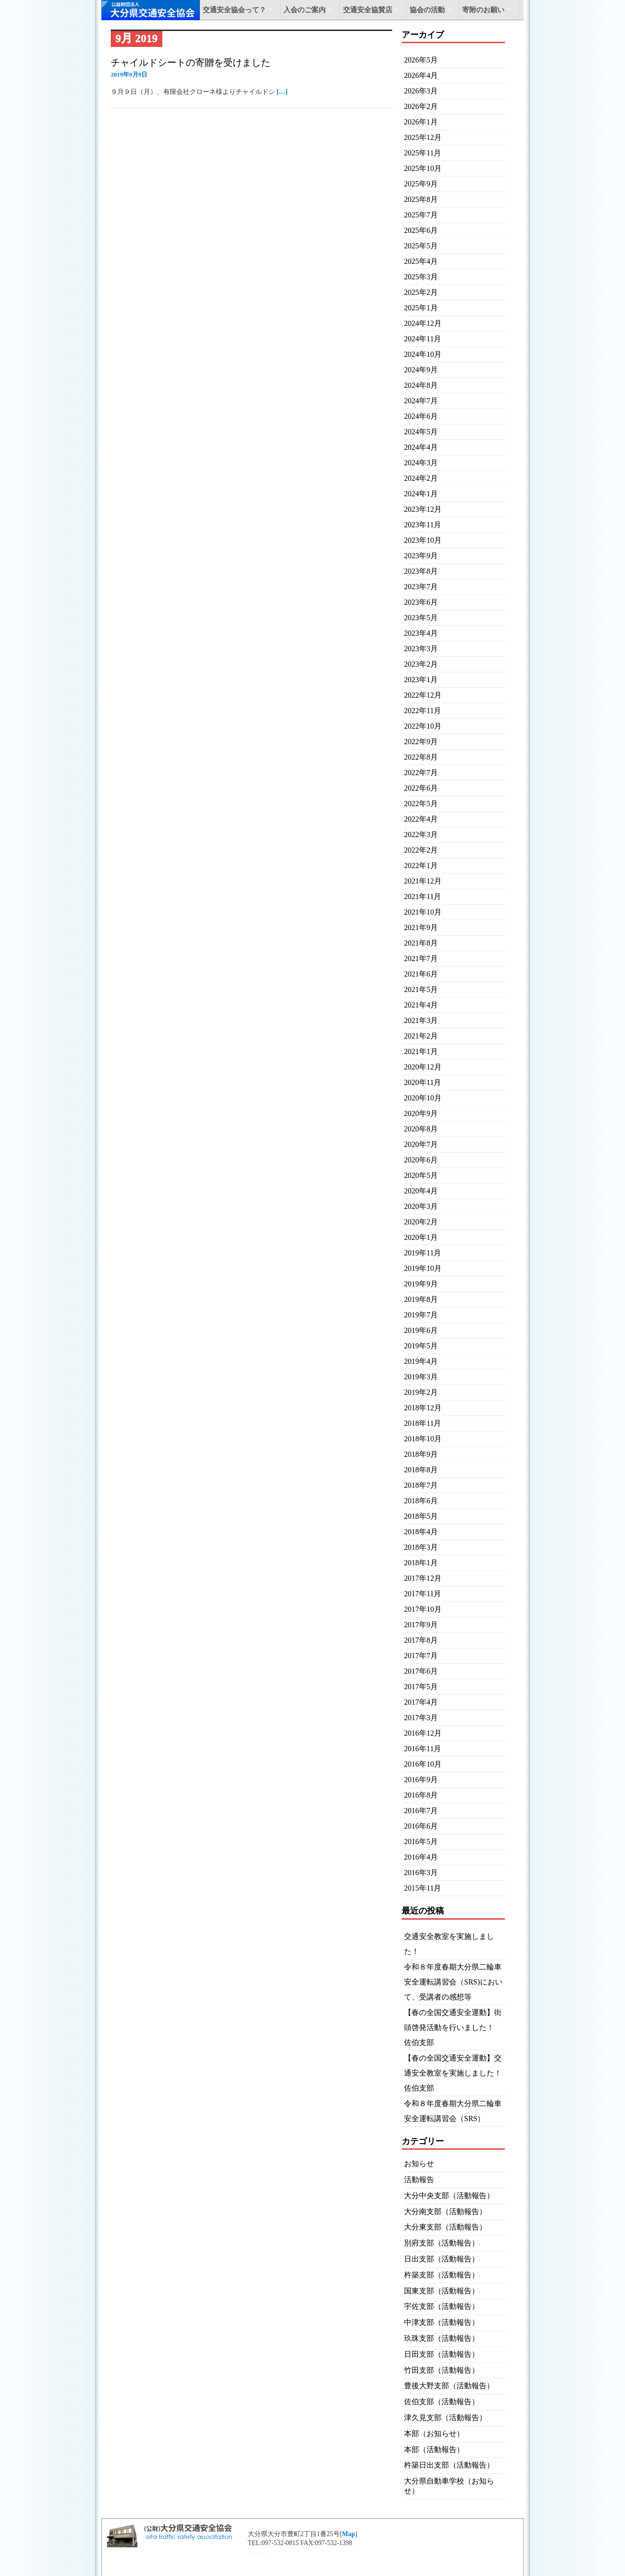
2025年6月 (421, 230)
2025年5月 (421, 246)
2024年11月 (422, 339)
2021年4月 (421, 1005)
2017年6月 (421, 1671)
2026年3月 (421, 91)
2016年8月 (421, 1795)
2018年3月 (421, 1547)
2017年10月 (423, 1609)
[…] (282, 91)
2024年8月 (421, 385)
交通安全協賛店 (367, 10)
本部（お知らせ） (434, 2434)
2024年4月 (421, 447)
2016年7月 (421, 1811)
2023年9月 (421, 556)
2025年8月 (421, 199)
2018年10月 (423, 1439)
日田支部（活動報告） (441, 2354)
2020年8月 (421, 1129)
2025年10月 (423, 168)
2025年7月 (421, 215)
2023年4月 (421, 633)
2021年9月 (421, 927)
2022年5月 (421, 803)
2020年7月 (421, 1144)
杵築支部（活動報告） (441, 2275)
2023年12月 (423, 509)
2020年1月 (421, 1237)
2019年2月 (421, 1392)
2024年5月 (421, 432)
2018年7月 (421, 1485)
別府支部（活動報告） (441, 2243)
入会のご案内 (304, 10)
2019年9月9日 (129, 74)
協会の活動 (427, 10)
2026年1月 (421, 122)
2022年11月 (422, 711)
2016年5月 (421, 1841)
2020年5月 (421, 1175)
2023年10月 (423, 540)
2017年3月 (421, 1718)
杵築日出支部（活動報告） (449, 2465)
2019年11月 (422, 1253)
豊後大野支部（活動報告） (449, 2386)
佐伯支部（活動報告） (441, 2402)
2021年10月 (423, 912)
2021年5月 (421, 989)
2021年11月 (422, 896)
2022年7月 (421, 773)
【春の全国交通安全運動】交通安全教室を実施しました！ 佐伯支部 (456, 2073)
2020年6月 (421, 1160)
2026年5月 (421, 60)
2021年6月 (421, 974)
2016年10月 (423, 1764)
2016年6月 (421, 1826)
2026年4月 (421, 75)
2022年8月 (421, 757)
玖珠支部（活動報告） (441, 2338)
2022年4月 (421, 819)
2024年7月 (421, 401)
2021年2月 (421, 1036)
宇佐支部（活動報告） (441, 2306)
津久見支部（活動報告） (445, 2418)
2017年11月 (422, 1594)
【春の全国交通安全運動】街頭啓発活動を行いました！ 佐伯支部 (453, 2027)
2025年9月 (421, 184)
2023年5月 (421, 618)
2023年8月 (421, 571)
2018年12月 (423, 1408)
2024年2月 (421, 478)
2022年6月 (421, 788)
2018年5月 (421, 1516)
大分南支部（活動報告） (445, 2211)
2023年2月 (421, 664)
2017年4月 (421, 1702)
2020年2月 (421, 1222)
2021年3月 (421, 1020)
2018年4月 (421, 1532)
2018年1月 (421, 1563)
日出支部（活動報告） (441, 2259)
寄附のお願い (483, 10)
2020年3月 (421, 1206)
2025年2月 (421, 292)
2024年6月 (421, 416)
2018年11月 (422, 1423)
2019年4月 (421, 1361)
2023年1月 (421, 680)
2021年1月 (421, 1051)
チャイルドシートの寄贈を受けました (190, 62)
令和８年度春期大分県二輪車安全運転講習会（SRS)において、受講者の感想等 (453, 1982)
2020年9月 (421, 1113)
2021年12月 (423, 881)
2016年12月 (423, 1733)
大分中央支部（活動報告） (449, 2195)
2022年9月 (421, 742)
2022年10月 (423, 726)
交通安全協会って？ (234, 10)
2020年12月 (423, 1067)
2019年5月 (421, 1346)
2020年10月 (423, 1098)
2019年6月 (421, 1330)
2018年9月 (421, 1454)
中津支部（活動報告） (441, 2322)
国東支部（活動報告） (441, 2291)
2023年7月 (421, 587)
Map (348, 2534)
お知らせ (419, 2164)
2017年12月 (423, 1578)
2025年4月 (421, 261)
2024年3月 (421, 463)
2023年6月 (421, 602)
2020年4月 (421, 1191)
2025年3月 (421, 277)
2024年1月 (421, 494)
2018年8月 (421, 1470)
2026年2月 (421, 106)
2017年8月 (421, 1640)
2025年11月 (422, 153)
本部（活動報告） (434, 2449)
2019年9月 (421, 1284)
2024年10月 (423, 354)
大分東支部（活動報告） (445, 2227)
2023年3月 (421, 649)
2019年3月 (421, 1377)
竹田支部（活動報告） (441, 2370)
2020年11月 (422, 1082)
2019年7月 (421, 1315)
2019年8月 (421, 1299)
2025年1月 (421, 308)
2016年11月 (422, 1749)
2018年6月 (421, 1501)
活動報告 (419, 2180)
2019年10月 (423, 1268)
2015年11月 (422, 1888)
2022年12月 (423, 695)
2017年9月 (421, 1625)
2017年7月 (421, 1656)
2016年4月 (421, 1857)
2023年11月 (422, 525)
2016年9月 (421, 1780)
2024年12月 (423, 323)
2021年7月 (421, 958)
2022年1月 (421, 865)
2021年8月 (421, 943)
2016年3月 (421, 1872)
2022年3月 (421, 834)
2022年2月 (421, 850)
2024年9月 (421, 370)
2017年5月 (421, 1687)
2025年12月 (423, 137)
